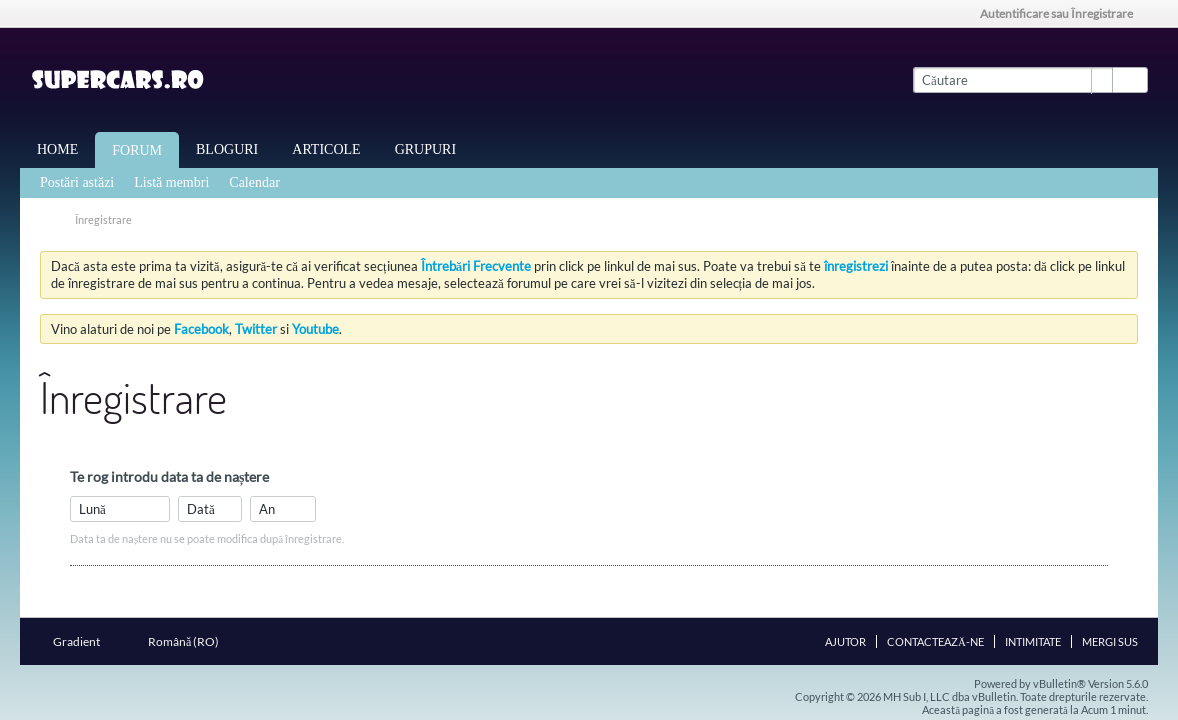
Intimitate (1033, 641)
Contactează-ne (935, 641)
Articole (326, 149)
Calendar (254, 182)
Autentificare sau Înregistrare (1063, 13)
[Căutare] (1012, 80)
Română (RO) (189, 641)
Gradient (82, 641)
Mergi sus (1110, 641)
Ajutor (845, 641)
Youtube (315, 329)
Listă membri (171, 182)
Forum (137, 150)
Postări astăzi (77, 182)
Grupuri (425, 149)
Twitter (256, 329)
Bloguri (227, 149)
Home (57, 149)
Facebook (201, 329)
